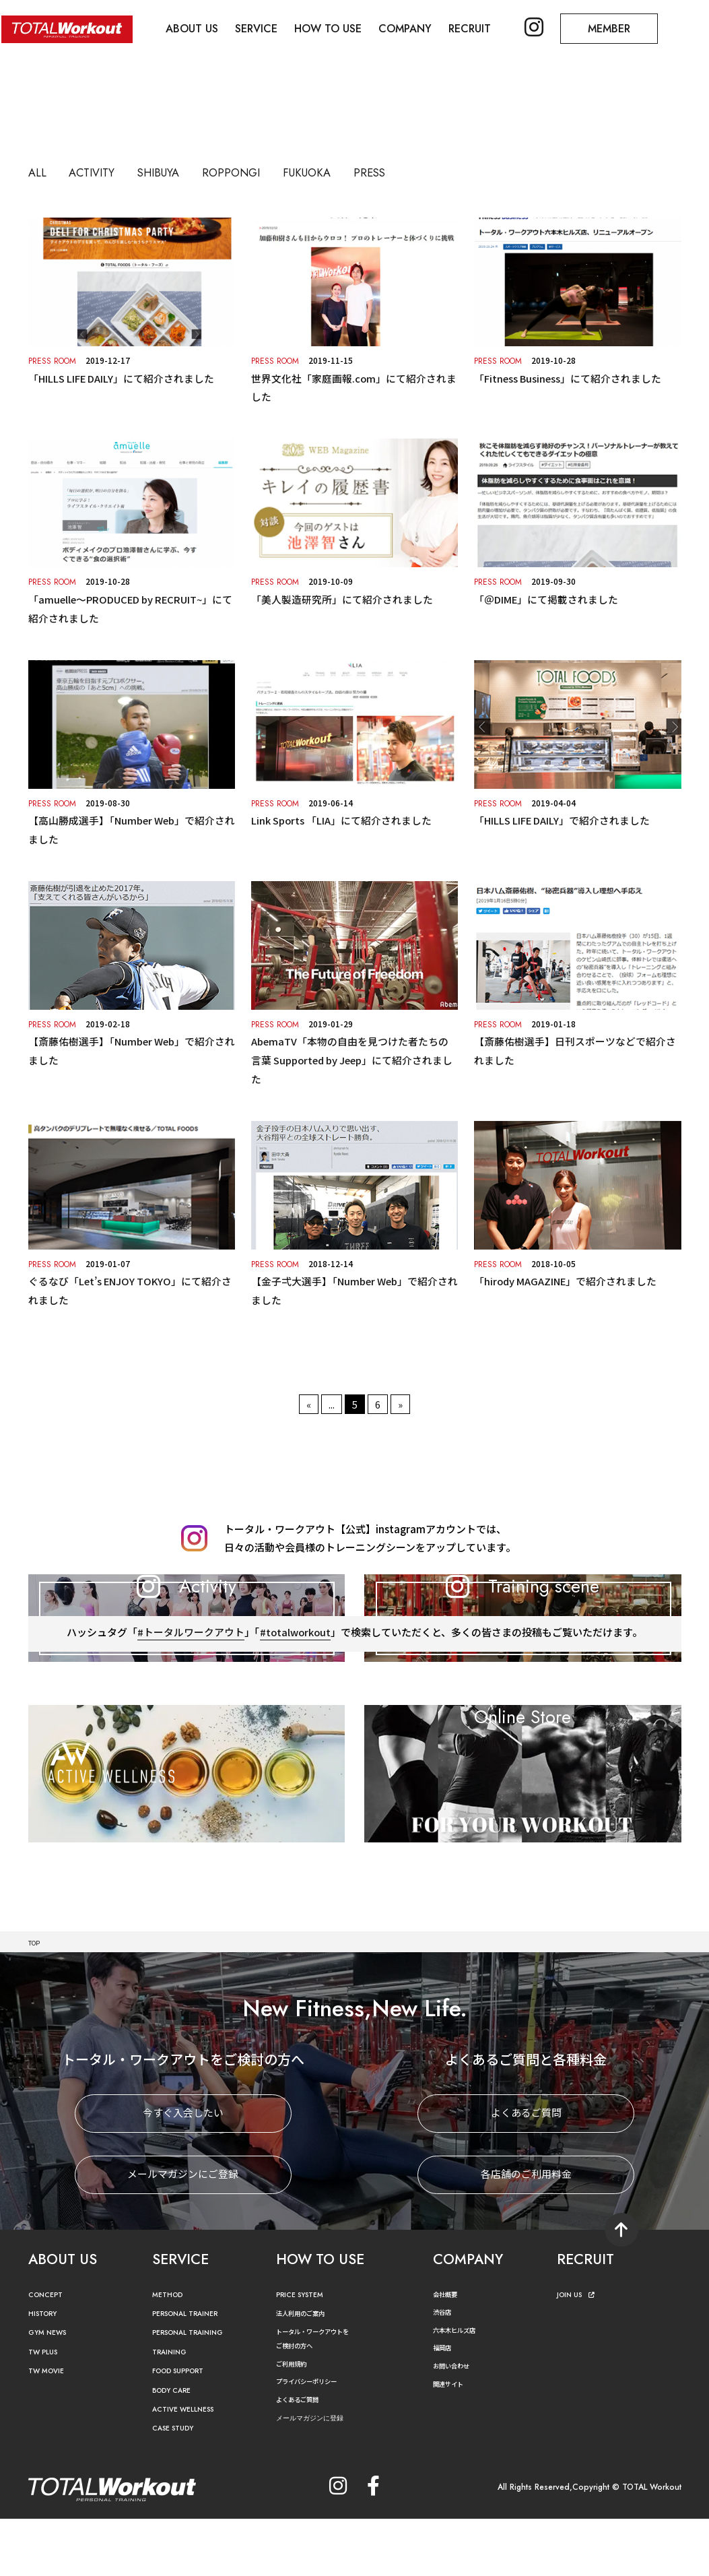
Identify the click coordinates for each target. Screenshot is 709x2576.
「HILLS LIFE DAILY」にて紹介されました (121, 378)
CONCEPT (49, 2352)
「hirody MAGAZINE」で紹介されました (566, 1277)
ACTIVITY (102, 172)
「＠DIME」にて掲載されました (546, 598)
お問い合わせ (457, 2423)
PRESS (434, 172)
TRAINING (173, 2409)
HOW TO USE (334, 27)
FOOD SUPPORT (185, 2428)
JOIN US (579, 2352)
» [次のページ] (400, 1399)
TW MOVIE (50, 2428)
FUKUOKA (359, 172)
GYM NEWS (51, 2390)
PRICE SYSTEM (305, 2352)
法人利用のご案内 (308, 2371)
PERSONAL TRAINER (193, 2371)
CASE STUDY (177, 2486)
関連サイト (453, 2441)
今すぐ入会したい (183, 2171)
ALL (39, 172)
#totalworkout (295, 1712)
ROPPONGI (268, 172)
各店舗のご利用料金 (526, 2232)
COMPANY (413, 27)
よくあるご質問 (526, 2171)
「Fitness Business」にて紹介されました (568, 378)
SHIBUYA (181, 172)
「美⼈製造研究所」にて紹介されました (342, 598)
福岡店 (445, 2405)
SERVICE (261, 27)
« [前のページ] (308, 1399)
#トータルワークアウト (190, 1712)
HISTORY (45, 2371)
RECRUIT (480, 27)
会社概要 (449, 2351)
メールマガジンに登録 (320, 2475)
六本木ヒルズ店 (461, 2387)
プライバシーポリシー (316, 2439)
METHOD (170, 2352)
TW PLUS (46, 2409)
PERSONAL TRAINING (196, 2390)
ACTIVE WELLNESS (190, 2467)
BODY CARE (176, 2447)
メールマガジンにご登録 (182, 2232)
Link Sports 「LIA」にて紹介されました (342, 819)
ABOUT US (194, 27)
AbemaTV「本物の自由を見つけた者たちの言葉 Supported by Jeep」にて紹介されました (354, 1057)
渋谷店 (445, 2369)
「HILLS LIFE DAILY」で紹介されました (562, 819)
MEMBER (624, 27)
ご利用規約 (296, 2420)
